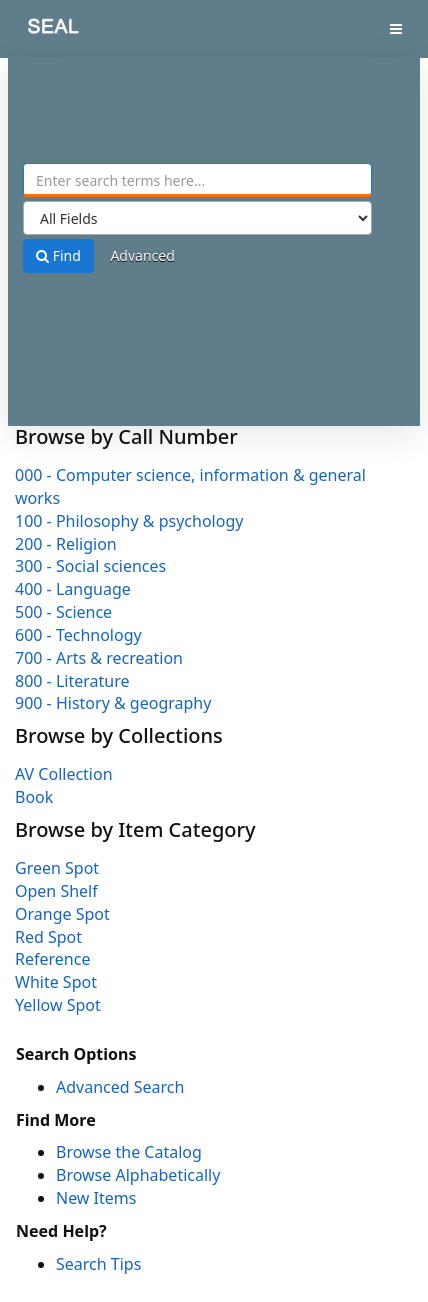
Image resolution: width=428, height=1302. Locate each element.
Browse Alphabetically (138, 1175)
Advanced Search (120, 1087)
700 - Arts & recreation (99, 658)
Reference (52, 959)
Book (34, 797)
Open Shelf (56, 891)
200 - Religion (66, 544)
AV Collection (64, 774)
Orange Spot (62, 914)
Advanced (142, 255)
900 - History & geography (113, 703)
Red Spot (48, 937)
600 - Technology (78, 635)
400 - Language (73, 589)
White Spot (56, 982)
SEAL (39, 30)
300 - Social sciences (90, 566)
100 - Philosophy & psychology (129, 521)
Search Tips (98, 1264)
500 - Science (63, 612)
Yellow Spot (58, 1005)
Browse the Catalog (129, 1152)
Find (58, 255)
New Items (96, 1198)
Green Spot (57, 868)
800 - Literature (72, 681)
